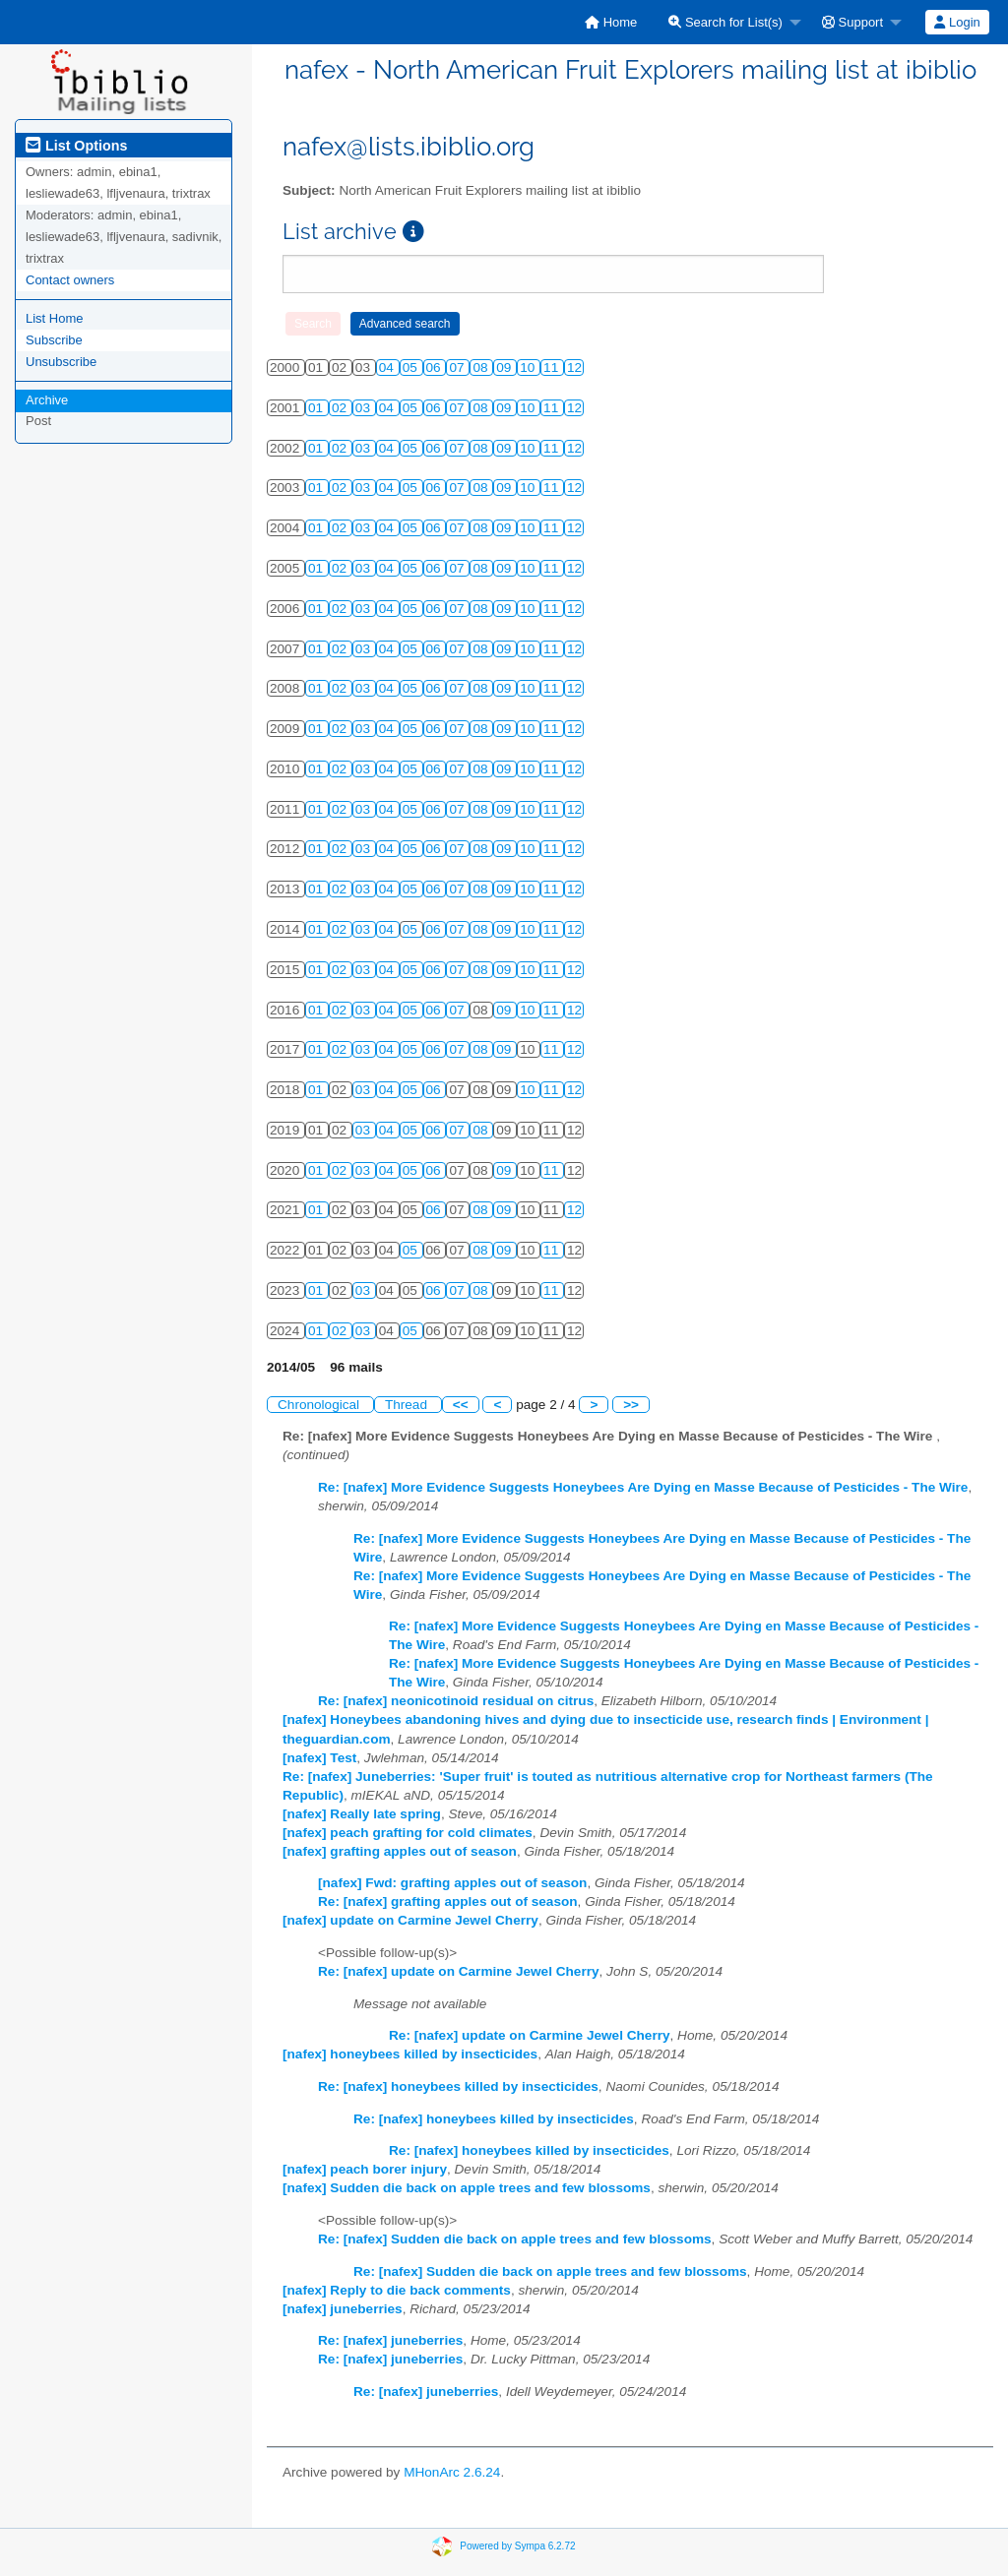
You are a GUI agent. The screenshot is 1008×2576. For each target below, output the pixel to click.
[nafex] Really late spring (362, 1814)
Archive (47, 400)
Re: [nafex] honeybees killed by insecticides (458, 2086)
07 (458, 367)
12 (574, 367)
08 (481, 367)
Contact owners (70, 280)
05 (412, 367)
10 (529, 367)
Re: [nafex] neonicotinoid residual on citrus (456, 1700)
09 (505, 367)
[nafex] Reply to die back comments (397, 2290)
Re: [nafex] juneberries (390, 2340)
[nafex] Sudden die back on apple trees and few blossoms (467, 2187)
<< (461, 1404)
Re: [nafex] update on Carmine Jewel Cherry (458, 1971)
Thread (408, 1404)
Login (956, 22)
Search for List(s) (725, 22)
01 (317, 407)
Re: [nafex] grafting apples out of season (448, 1901)
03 (364, 407)
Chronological (320, 1404)
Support (852, 22)
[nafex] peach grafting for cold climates (408, 1832)
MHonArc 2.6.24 (452, 2472)
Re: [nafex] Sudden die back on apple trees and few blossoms (515, 2239)
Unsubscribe (61, 361)
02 (341, 407)
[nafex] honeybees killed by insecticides (410, 2054)
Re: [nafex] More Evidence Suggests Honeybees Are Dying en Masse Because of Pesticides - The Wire (643, 1487)
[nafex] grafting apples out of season (400, 1851)
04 (388, 367)
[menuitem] (611, 22)
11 (552, 367)
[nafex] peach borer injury (365, 2169)
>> (631, 1404)
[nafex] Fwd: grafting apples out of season (452, 1882)
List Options (76, 145)
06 (435, 367)
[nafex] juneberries (343, 2308)
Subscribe (54, 340)
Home (611, 22)
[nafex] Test (319, 1757)
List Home (55, 318)
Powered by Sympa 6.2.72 (517, 2546)
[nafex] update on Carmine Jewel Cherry (410, 1920)
